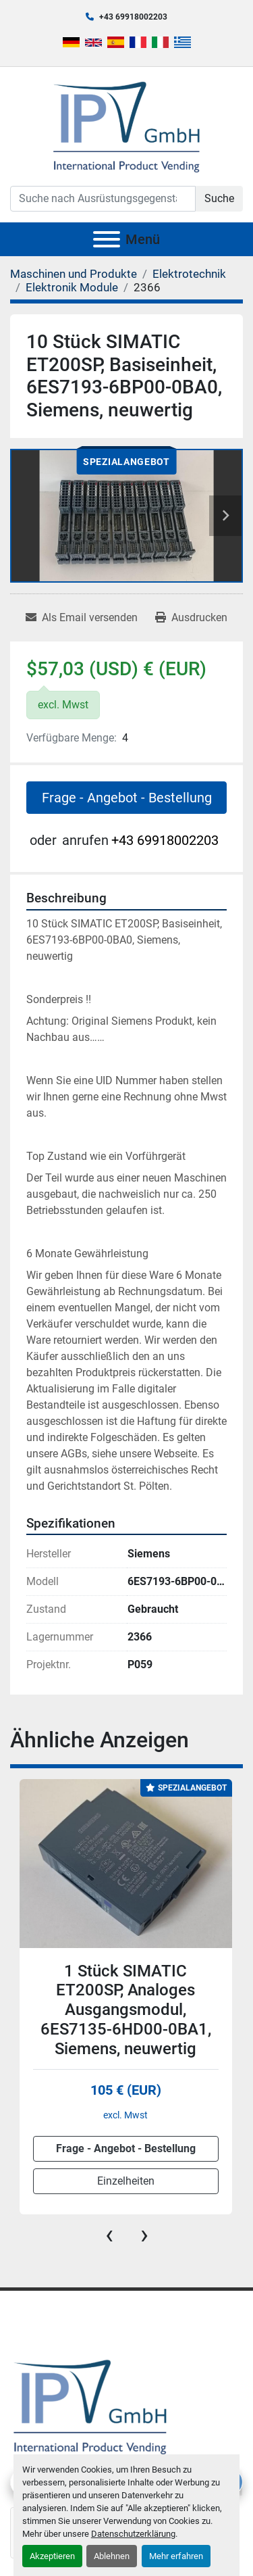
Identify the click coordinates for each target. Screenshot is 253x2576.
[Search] (103, 199)
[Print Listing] (191, 618)
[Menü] (106, 239)
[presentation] (109, 2234)
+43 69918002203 (133, 17)
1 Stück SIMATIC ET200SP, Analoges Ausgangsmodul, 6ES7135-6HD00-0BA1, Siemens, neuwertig (125, 2010)
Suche (219, 198)
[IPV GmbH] (90, 2405)
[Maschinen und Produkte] (73, 274)
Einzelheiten (125, 2180)
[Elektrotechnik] (189, 274)
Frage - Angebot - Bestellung (127, 797)
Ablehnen (112, 2556)
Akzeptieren (52, 2556)
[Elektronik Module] (72, 287)
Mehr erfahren (176, 2556)
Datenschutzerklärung (133, 2534)
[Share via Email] (81, 618)
